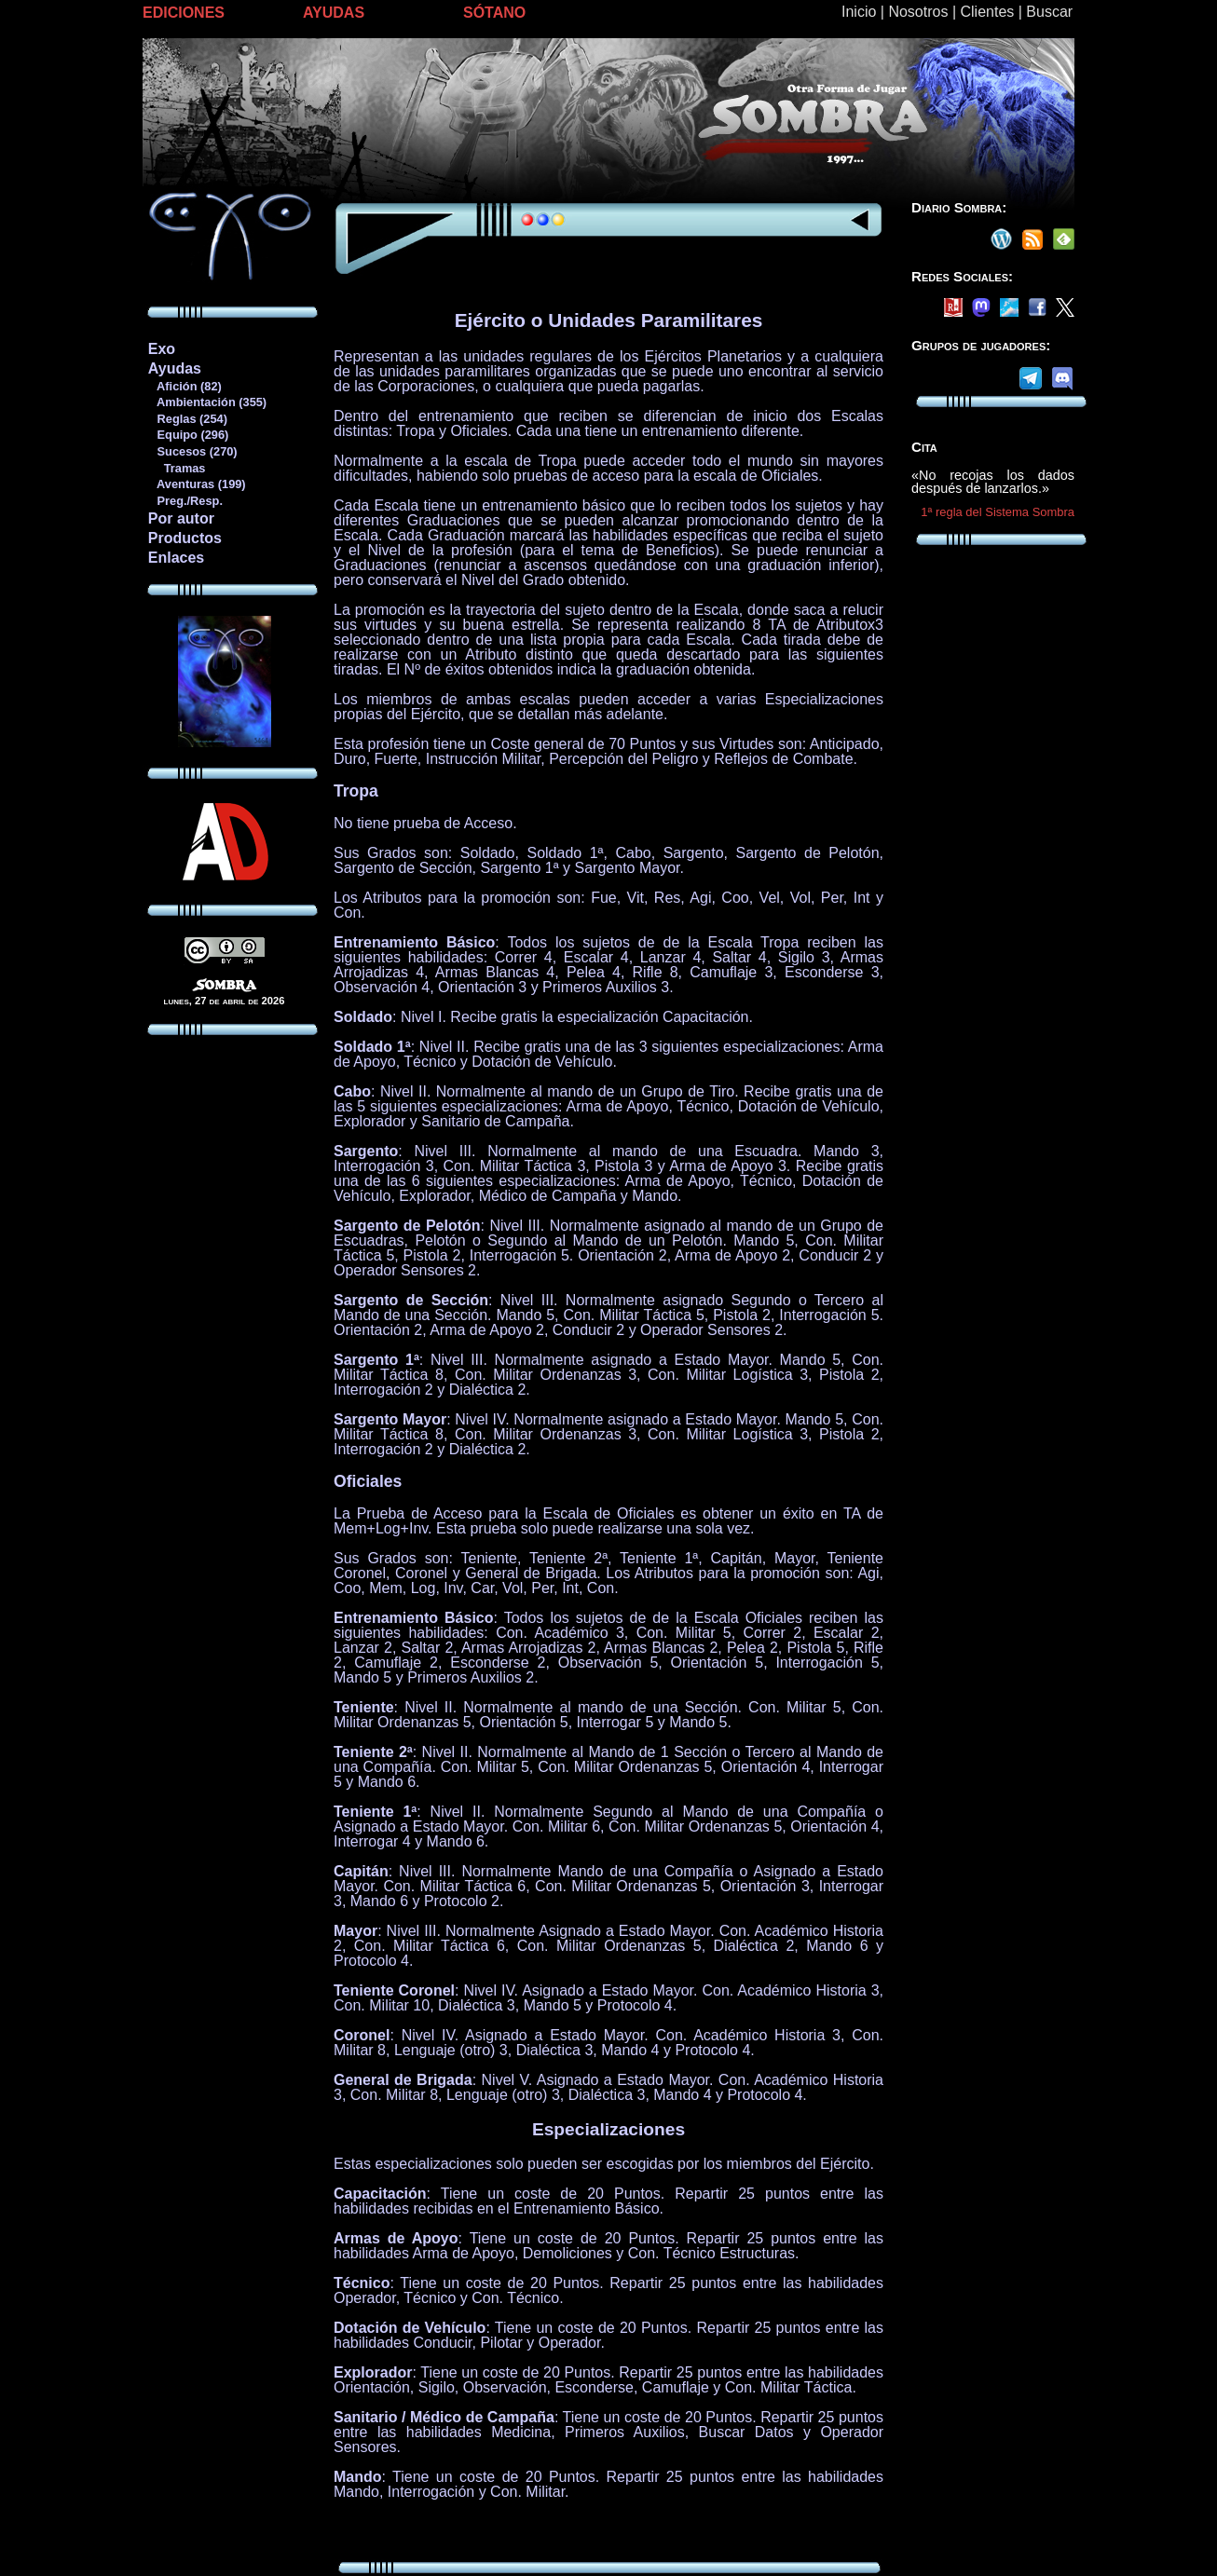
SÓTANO (494, 12)
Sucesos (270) (192, 451)
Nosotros (918, 12)
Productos (185, 538)
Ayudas (174, 368)
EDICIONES (184, 12)
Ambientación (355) (207, 402)
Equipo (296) (187, 435)
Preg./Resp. (185, 501)
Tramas (176, 468)
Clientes (987, 12)
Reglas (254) (187, 419)
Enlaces (176, 558)
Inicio (858, 12)
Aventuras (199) (196, 484)
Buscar (1049, 12)
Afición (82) (184, 386)
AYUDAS (333, 12)
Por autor (181, 518)
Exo (161, 349)
